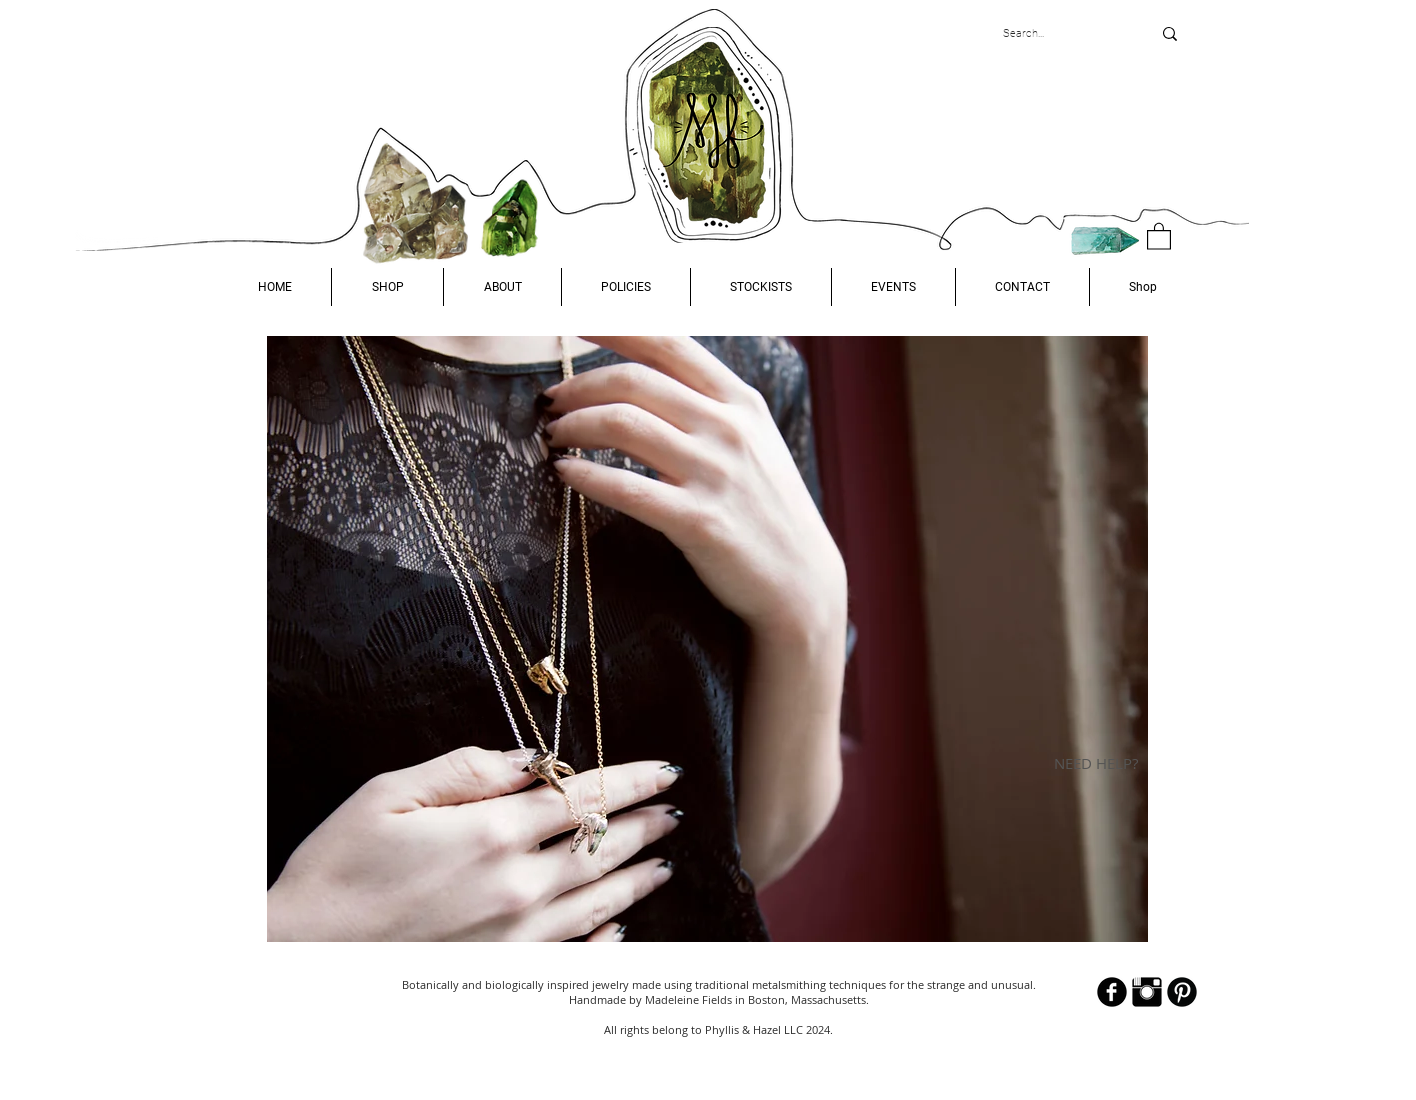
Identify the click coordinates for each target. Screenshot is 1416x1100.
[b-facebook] (1112, 992)
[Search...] (1062, 34)
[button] (387, 287)
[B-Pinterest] (1182, 992)
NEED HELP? (1096, 763)
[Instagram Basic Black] (1147, 992)
